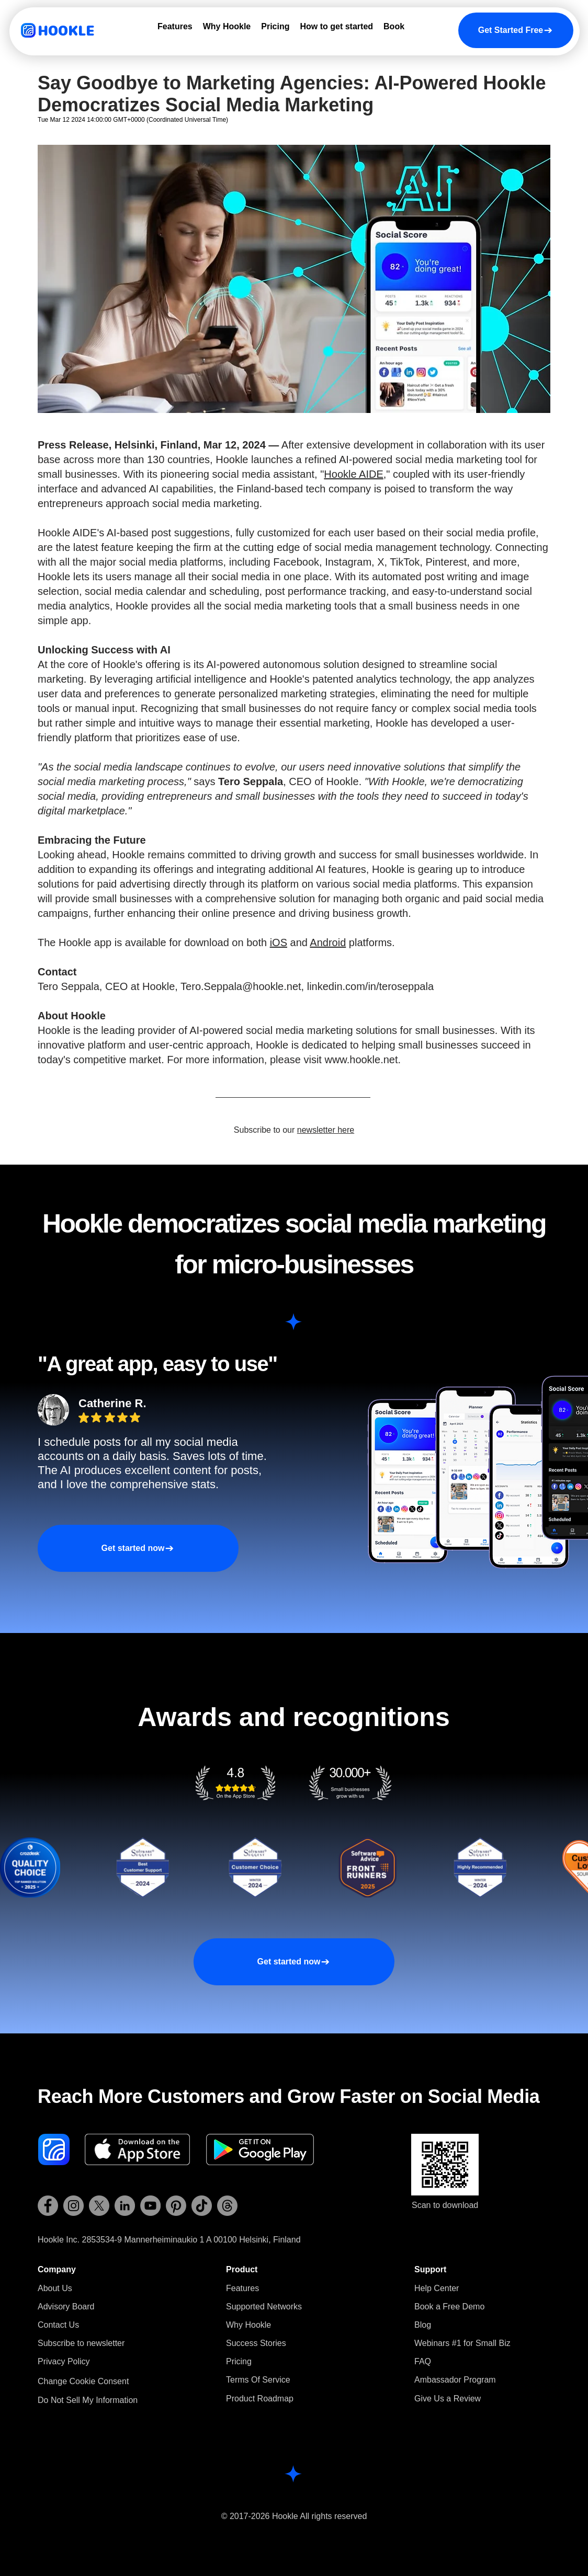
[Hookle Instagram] (73, 2205)
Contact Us (58, 2324)
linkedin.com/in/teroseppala (370, 986)
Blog (422, 2324)
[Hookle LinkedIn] (125, 2205)
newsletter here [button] (325, 1129)
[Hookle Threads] (227, 2205)
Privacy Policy (64, 2361)
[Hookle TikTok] (201, 2205)
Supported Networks (264, 2306)
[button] (81, 2343)
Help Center (436, 2288)
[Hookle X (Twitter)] (99, 2205)
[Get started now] (138, 1548)
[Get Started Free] (515, 30)
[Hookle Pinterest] (176, 2205)
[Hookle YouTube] (150, 2205)
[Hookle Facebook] (48, 2205)
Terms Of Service (258, 2379)
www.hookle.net (361, 1059)
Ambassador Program (455, 2379)
